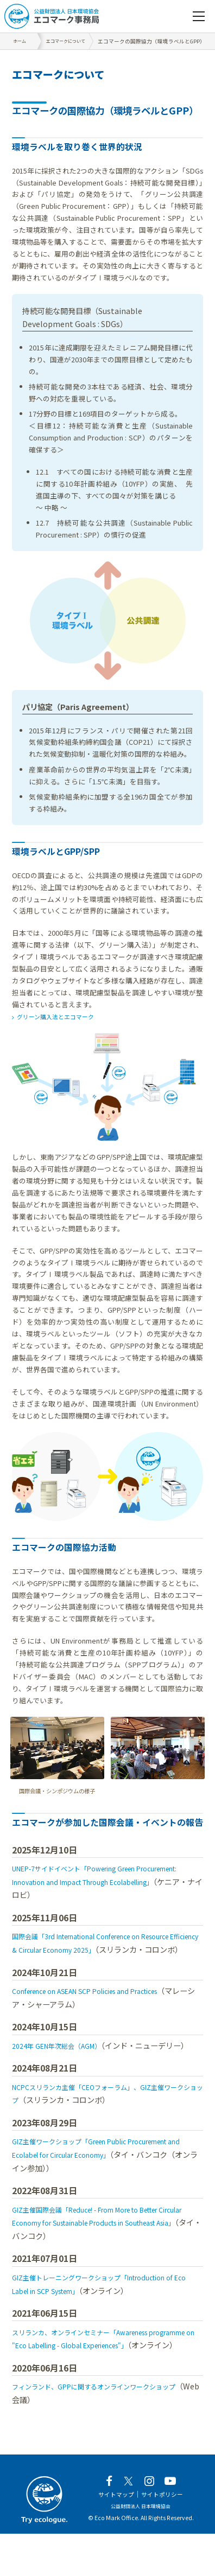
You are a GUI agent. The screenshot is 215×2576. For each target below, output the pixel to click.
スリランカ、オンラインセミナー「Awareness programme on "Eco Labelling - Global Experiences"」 (92, 2371)
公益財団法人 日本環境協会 (140, 2548)
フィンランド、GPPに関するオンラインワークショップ (107, 2426)
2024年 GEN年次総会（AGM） (64, 2058)
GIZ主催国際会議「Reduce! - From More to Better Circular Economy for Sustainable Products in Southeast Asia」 (101, 2249)
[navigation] (199, 16)
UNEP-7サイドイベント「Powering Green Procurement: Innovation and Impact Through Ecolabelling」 (98, 1882)
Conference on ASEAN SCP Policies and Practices (101, 2004)
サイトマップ (112, 2536)
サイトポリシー (165, 2536)
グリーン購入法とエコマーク (63, 1016)
